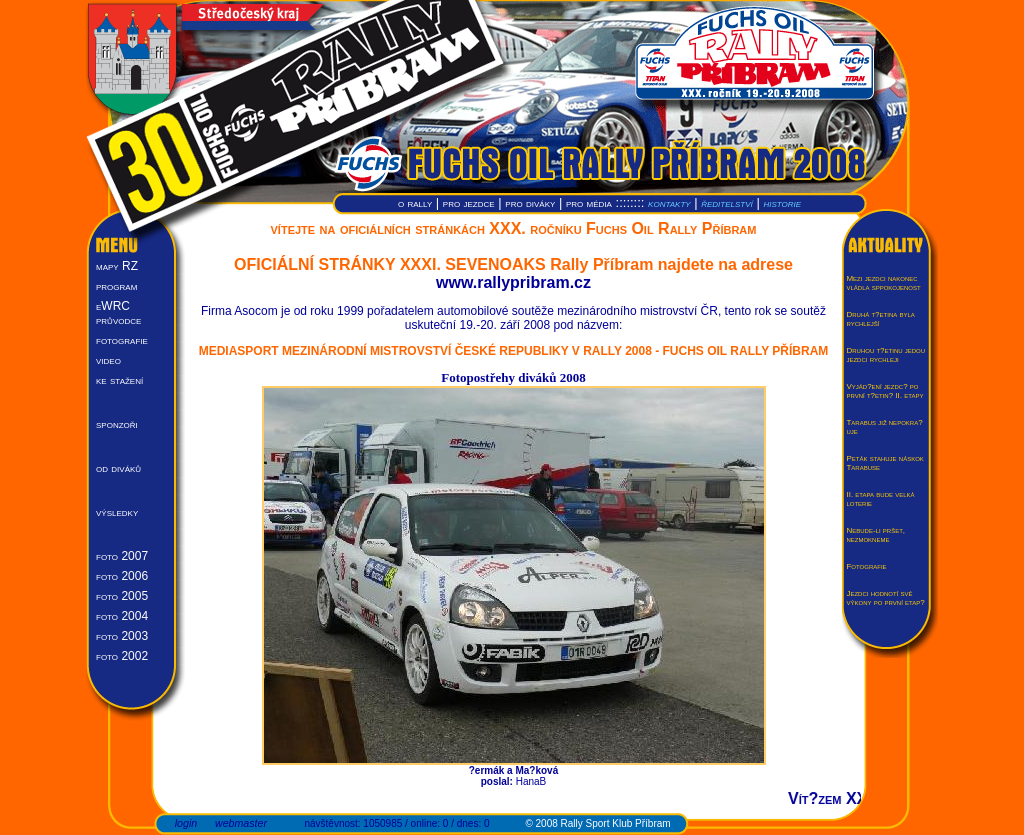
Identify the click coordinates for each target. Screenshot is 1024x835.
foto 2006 (122, 576)
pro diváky (530, 203)
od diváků (118, 468)
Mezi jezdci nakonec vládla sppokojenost (883, 283)
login (186, 823)
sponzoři (117, 424)
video (108, 360)
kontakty (669, 203)
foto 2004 (122, 616)
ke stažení (119, 380)
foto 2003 (122, 636)
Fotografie (866, 566)
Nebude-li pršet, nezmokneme (875, 535)
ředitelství (727, 203)
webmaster (241, 823)
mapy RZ (117, 266)
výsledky (117, 512)
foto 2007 (122, 556)
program (116, 286)
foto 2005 (122, 596)
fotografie (122, 340)
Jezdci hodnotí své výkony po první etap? (885, 598)
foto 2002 (122, 656)
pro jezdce (469, 203)
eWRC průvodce (118, 313)
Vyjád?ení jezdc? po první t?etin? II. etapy (884, 391)
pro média (589, 203)
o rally (415, 203)
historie (782, 203)
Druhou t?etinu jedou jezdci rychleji (885, 355)
